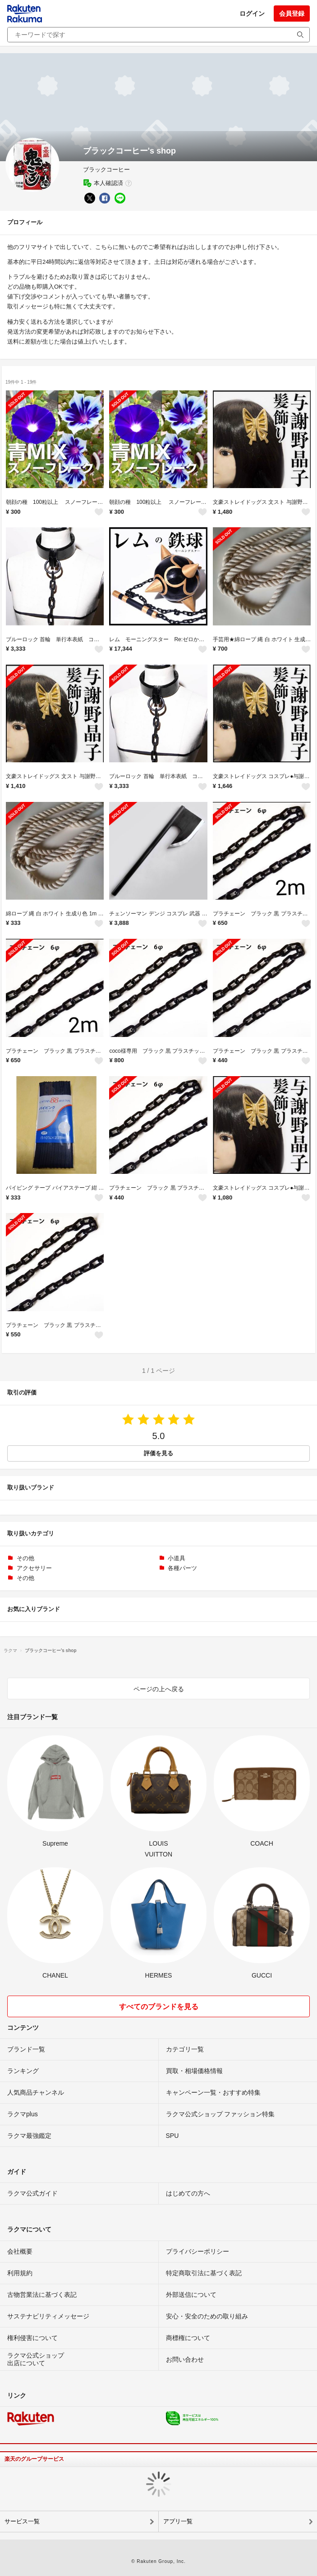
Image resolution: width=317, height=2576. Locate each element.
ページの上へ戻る (158, 1689)
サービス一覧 (22, 2521)
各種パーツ (182, 1568)
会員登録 (291, 13)
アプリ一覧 (178, 2521)
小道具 (176, 1558)
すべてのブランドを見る (158, 2006)
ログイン (252, 13)
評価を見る (158, 1453)
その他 (25, 1558)
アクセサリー (34, 1568)
